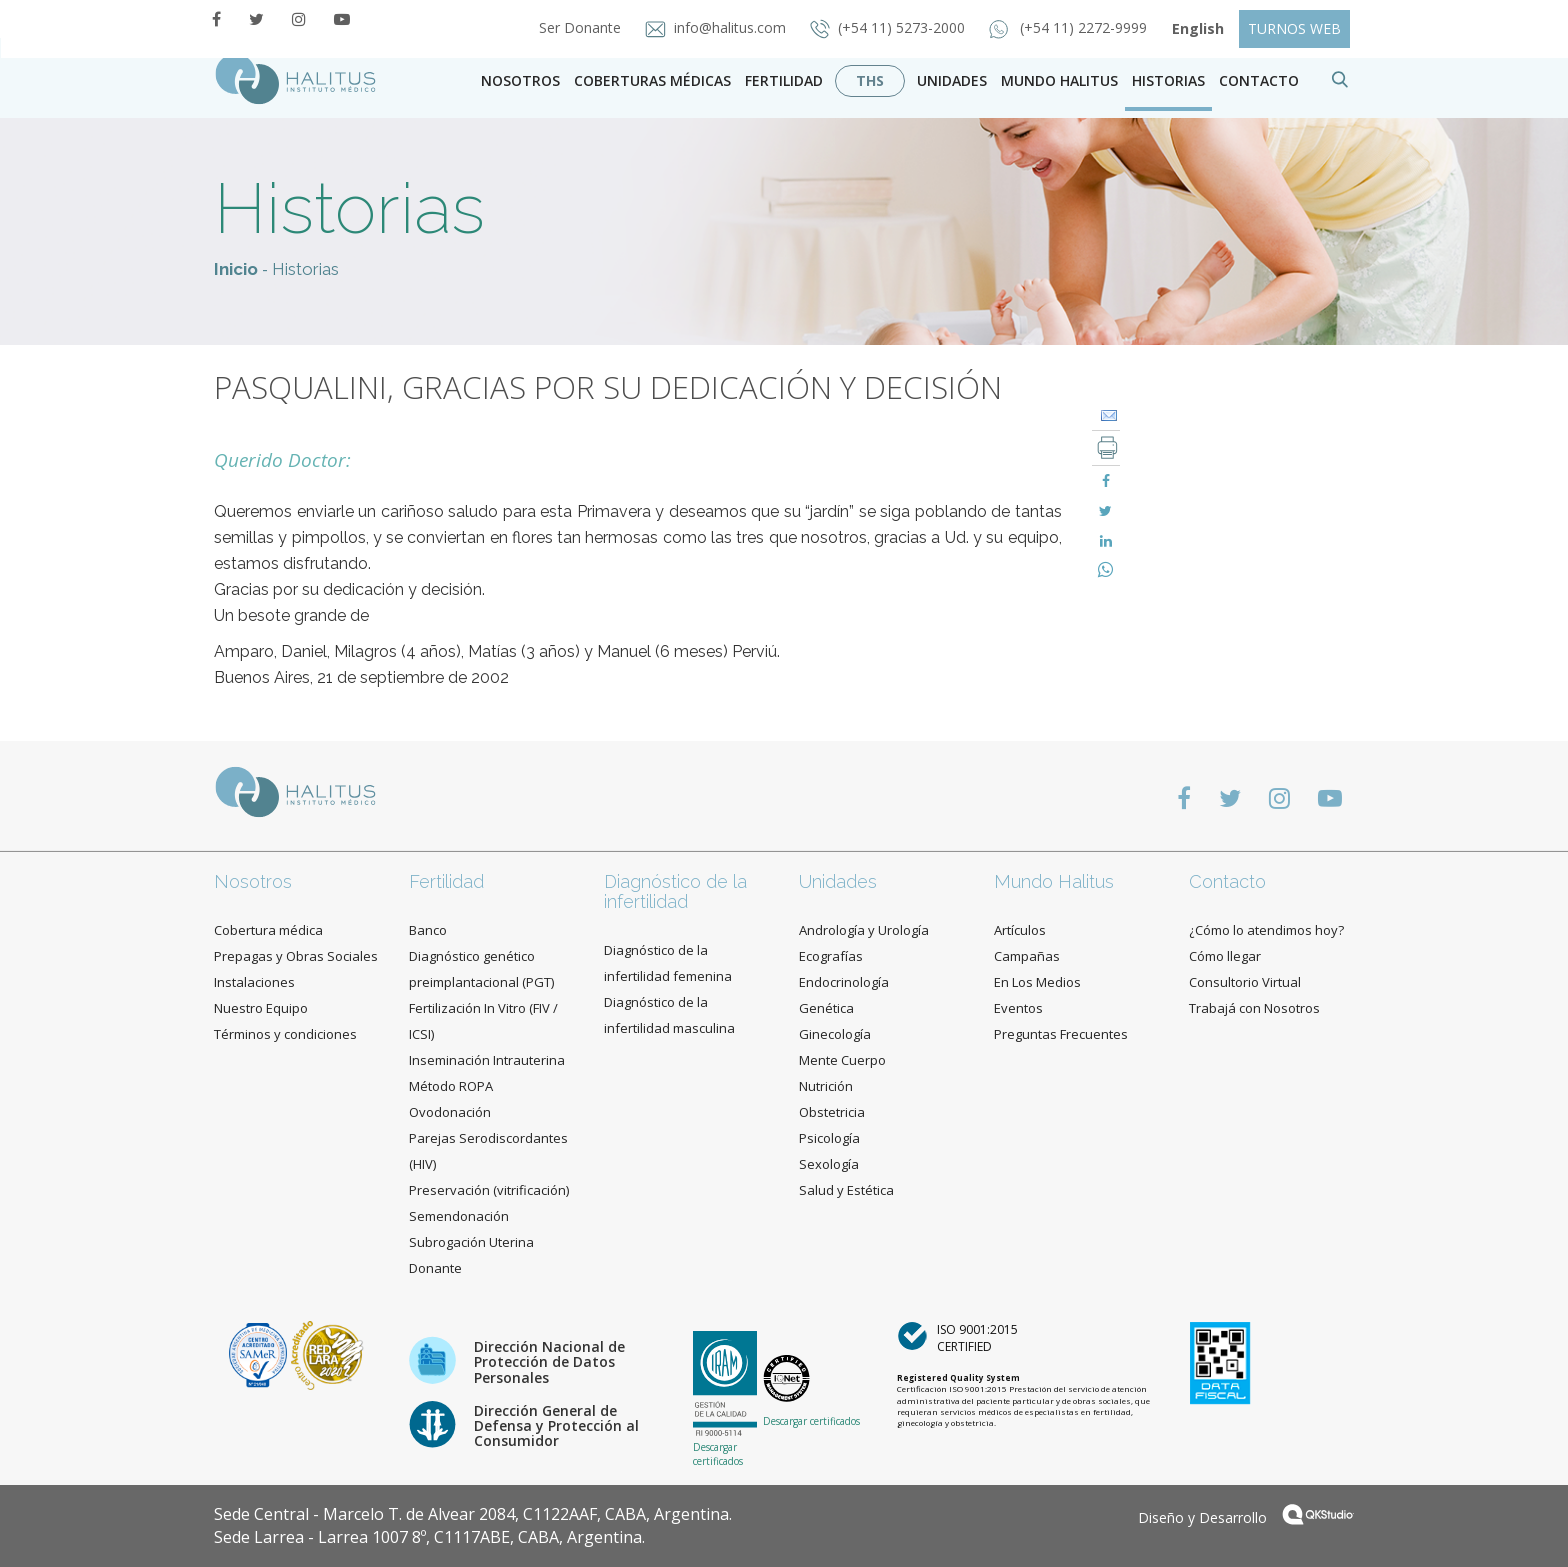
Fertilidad (784, 80)
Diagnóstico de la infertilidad (675, 891)
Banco (428, 930)
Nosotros (520, 80)
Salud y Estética (846, 1190)
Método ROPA (451, 1086)
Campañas (1027, 956)
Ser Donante (582, 27)
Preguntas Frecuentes (1061, 1034)
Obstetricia (832, 1112)
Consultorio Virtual (1245, 982)
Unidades (952, 80)
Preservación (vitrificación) (489, 1190)
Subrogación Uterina (471, 1242)
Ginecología (835, 1034)
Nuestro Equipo (261, 1008)
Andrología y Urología (864, 930)
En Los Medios (1037, 982)
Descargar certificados (718, 1454)
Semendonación (459, 1216)
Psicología (829, 1138)
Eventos (1018, 1008)
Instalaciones (254, 982)
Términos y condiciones (285, 1034)
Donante (435, 1268)
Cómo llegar (1225, 956)
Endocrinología (844, 982)
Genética (826, 1008)
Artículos (1020, 930)
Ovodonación (450, 1112)
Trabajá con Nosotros (1254, 1008)
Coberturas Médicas (652, 80)
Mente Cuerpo (842, 1060)
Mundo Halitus (1059, 80)
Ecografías (831, 956)
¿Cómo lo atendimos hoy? (1266, 930)
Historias (1168, 80)
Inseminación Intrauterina (487, 1060)
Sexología (829, 1164)
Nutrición (826, 1086)
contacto (1259, 80)
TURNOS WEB (1294, 28)
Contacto (1227, 881)
